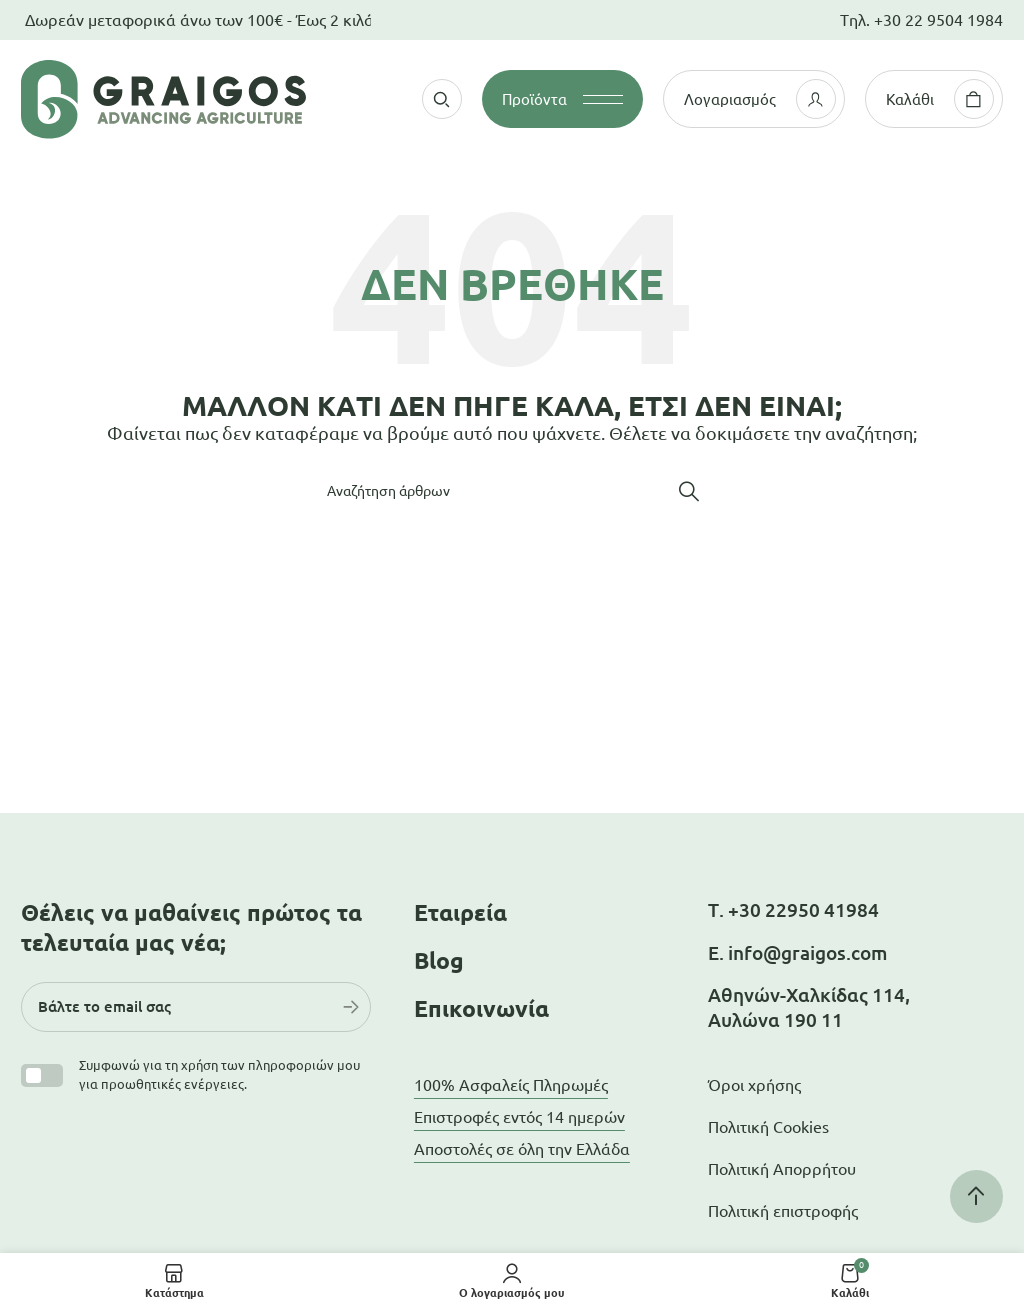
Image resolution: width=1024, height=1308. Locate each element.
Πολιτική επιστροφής (783, 1211)
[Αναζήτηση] (512, 491)
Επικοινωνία (481, 1008)
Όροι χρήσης (754, 1085)
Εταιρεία (460, 912)
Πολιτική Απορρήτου (782, 1169)
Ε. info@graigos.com (797, 953)
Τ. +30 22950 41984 (793, 910)
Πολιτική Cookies (768, 1127)
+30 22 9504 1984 (938, 20)
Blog (439, 960)
